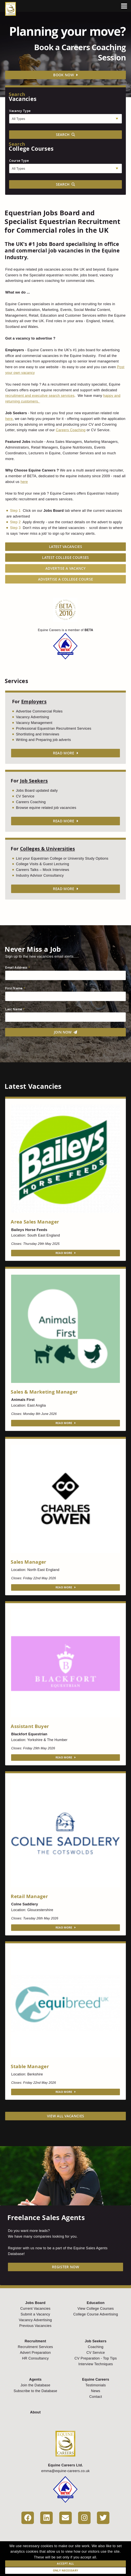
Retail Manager (29, 1896)
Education (96, 2303)
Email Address (16, 967)
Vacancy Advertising (35, 2320)
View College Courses (95, 2309)
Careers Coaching (70, 430)
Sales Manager (28, 1562)
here (8, 419)
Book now (65, 74)
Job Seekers (34, 780)
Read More (65, 753)
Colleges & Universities (47, 848)
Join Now (65, 1032)
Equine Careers (95, 2379)
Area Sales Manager (35, 1221)
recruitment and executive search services (39, 396)
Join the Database (35, 2385)
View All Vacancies (65, 2116)
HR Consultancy (35, 2358)
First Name (13, 988)
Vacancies (22, 99)
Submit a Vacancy (35, 2314)
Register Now (65, 2266)
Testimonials (95, 2385)
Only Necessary (65, 2570)
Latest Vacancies (65, 546)
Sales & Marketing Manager (44, 1391)
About (35, 2412)
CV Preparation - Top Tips (96, 2358)
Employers (34, 701)
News (95, 2391)
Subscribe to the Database (35, 2391)
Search (65, 134)
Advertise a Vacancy (65, 568)
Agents (35, 2379)
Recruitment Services (35, 2347)
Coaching (95, 2347)
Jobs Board (35, 2303)
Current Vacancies (35, 2309)
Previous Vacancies (35, 2326)
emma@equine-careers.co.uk (65, 2471)
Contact (95, 2397)
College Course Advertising (95, 2314)
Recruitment (35, 2341)
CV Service (95, 2353)
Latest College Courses (65, 557)
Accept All (65, 2563)
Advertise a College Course (65, 579)
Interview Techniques (95, 2364)
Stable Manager (30, 2066)
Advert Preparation (35, 2353)
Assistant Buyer (30, 1726)
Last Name (13, 1009)
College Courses (31, 148)
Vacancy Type (20, 111)
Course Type (19, 160)
